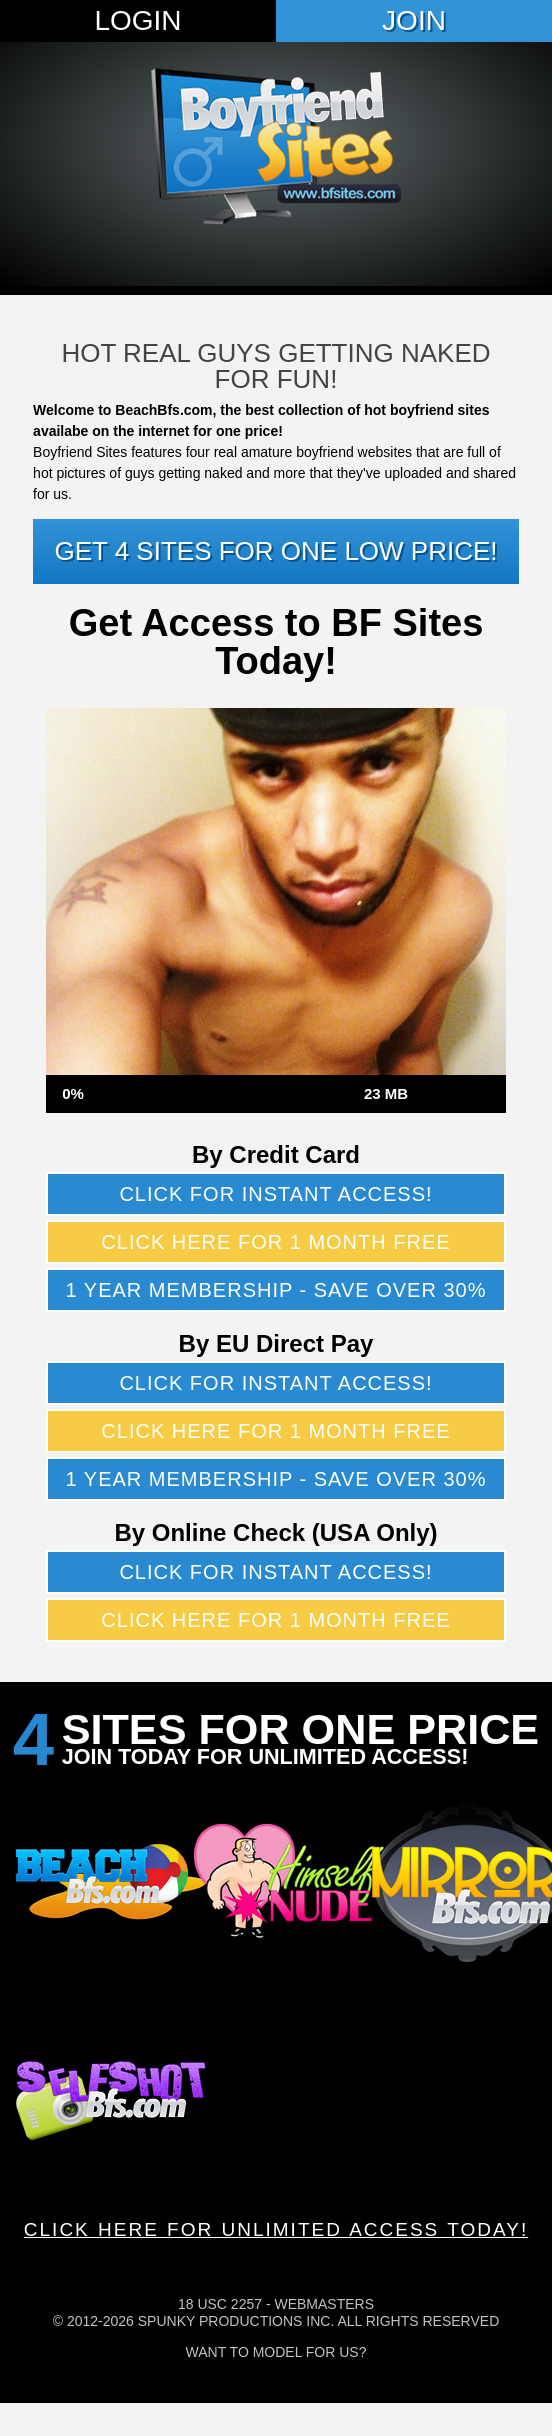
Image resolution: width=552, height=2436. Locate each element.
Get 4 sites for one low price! (275, 551)
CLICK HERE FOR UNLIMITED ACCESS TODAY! (276, 2229)
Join (414, 20)
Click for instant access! (275, 1194)
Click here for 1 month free (275, 1242)
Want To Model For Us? (276, 2352)
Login (137, 20)
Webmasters (324, 2304)
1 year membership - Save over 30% (276, 1290)
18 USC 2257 (220, 2304)
